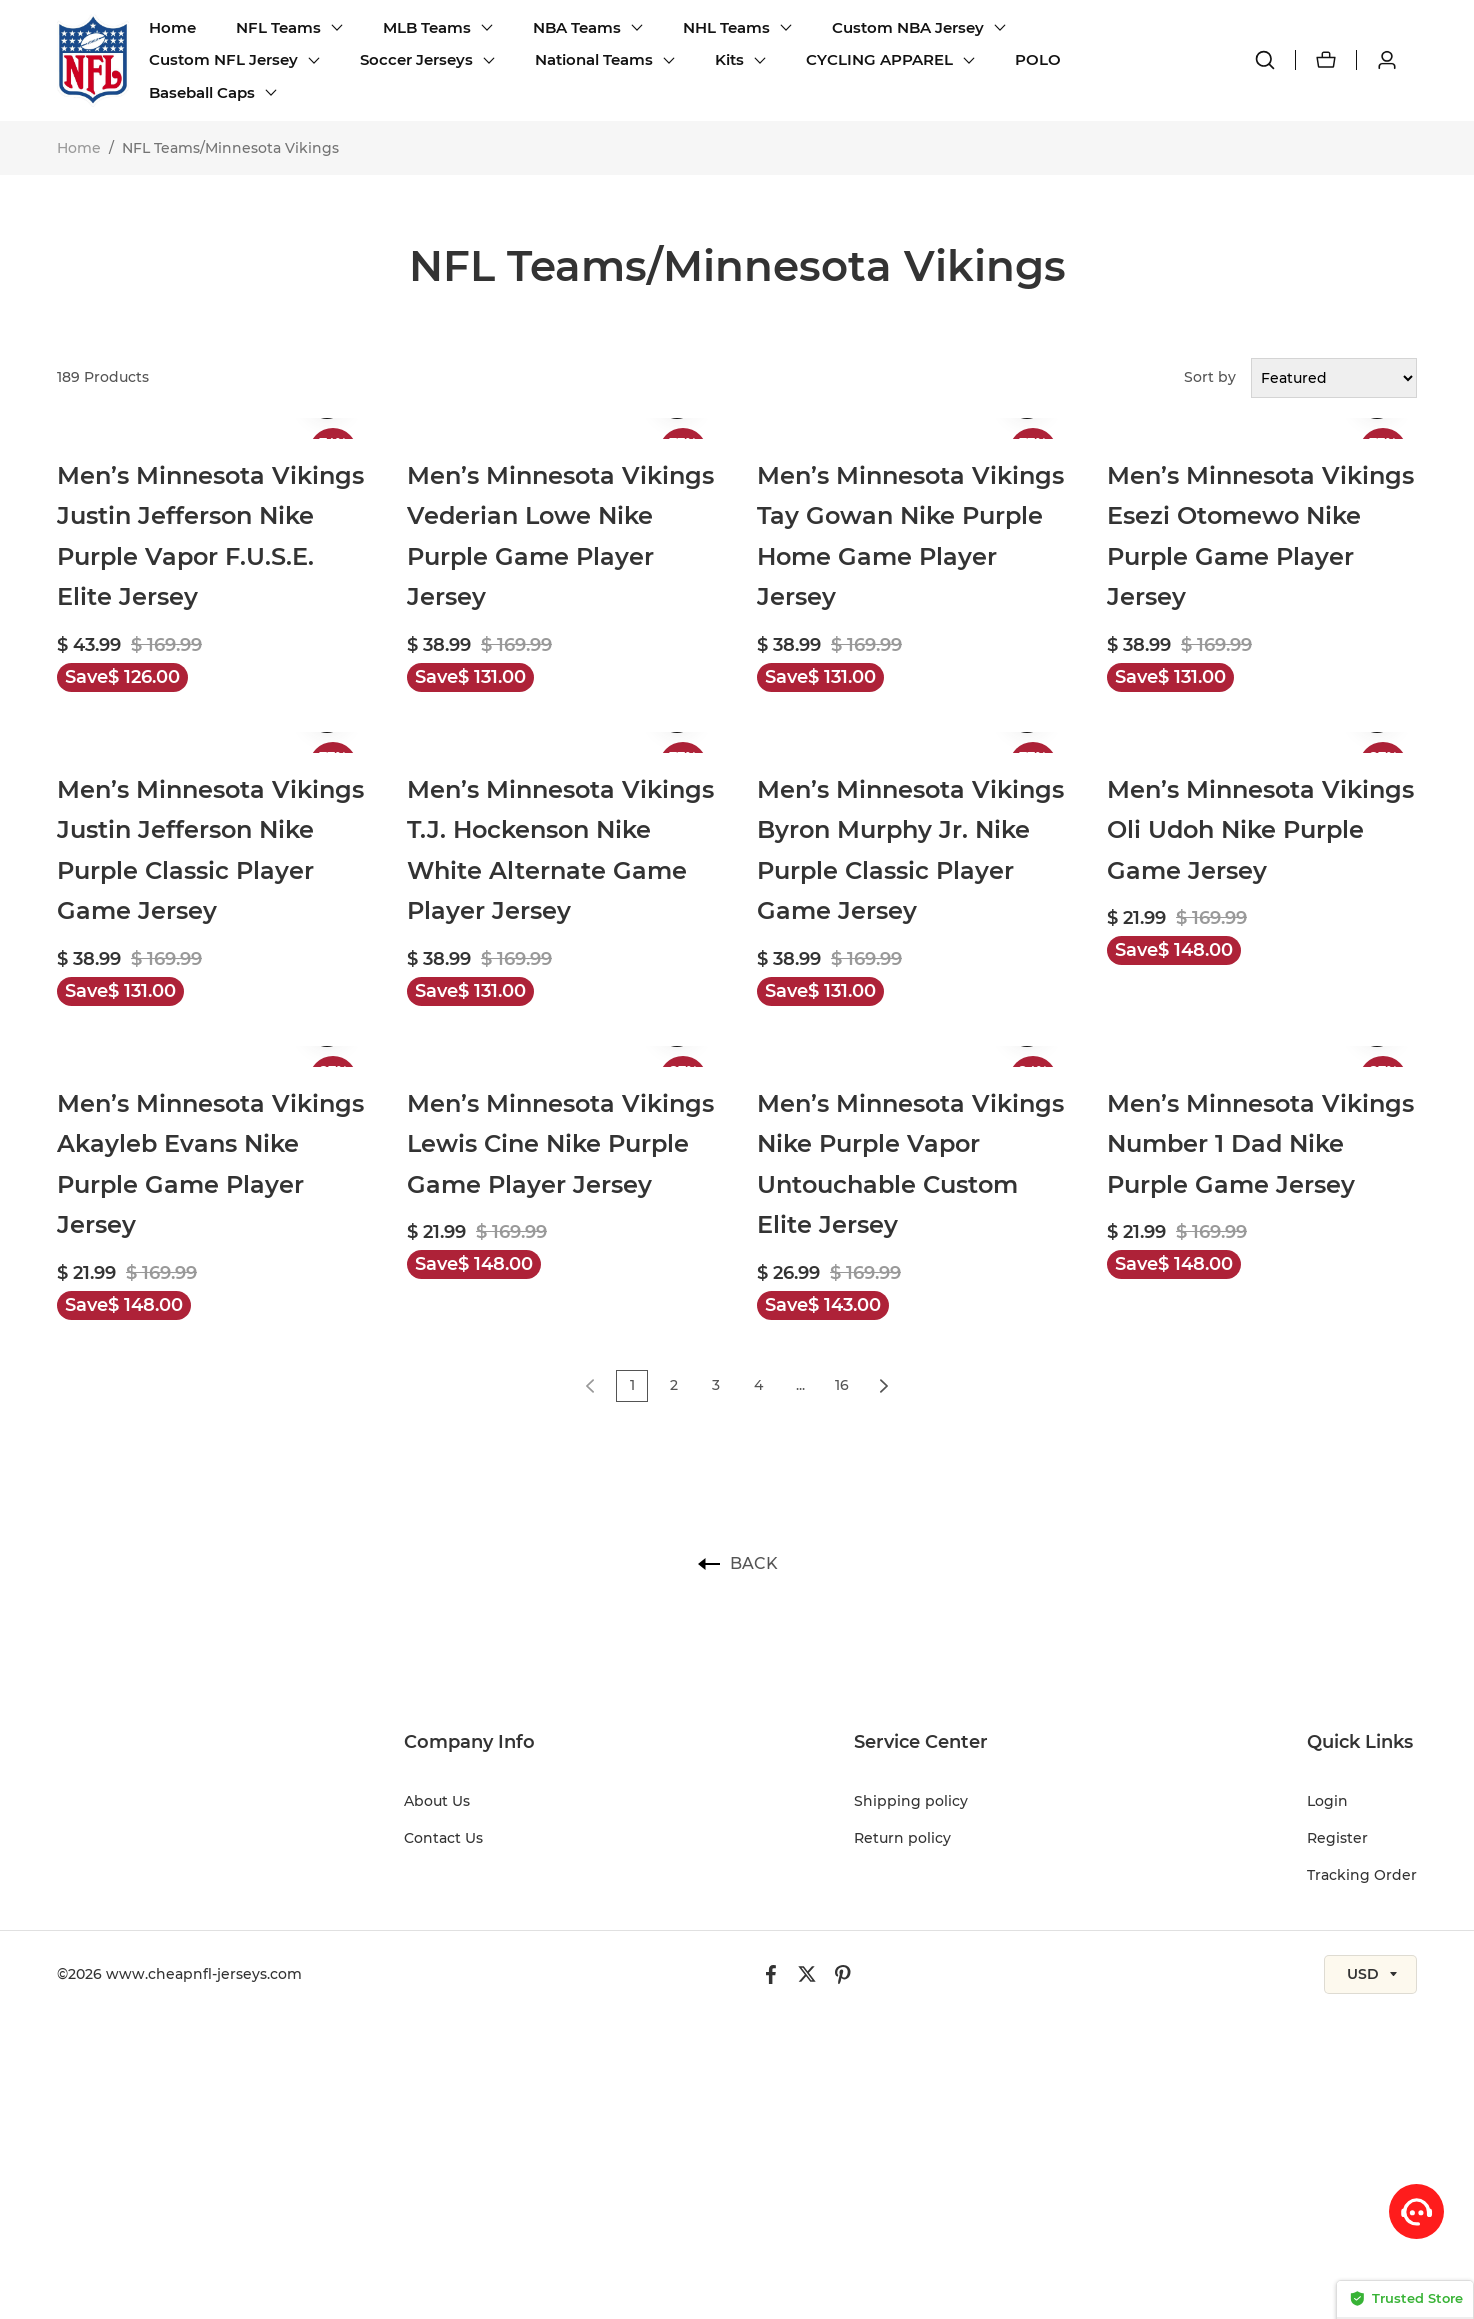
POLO (1038, 59)
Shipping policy (911, 1801)
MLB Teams (427, 27)
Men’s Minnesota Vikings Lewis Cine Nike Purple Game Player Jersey (560, 1144)
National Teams (594, 59)
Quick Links (1360, 1742)
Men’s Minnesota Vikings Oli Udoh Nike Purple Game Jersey (1260, 830)
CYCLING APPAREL (879, 59)
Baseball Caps (202, 92)
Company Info (469, 1742)
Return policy (902, 1838)
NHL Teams (726, 27)
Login (1327, 1801)
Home (172, 27)
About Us (437, 1801)
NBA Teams (577, 27)
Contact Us (443, 1838)
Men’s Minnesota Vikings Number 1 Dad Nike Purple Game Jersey (1260, 1144)
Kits (729, 59)
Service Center (921, 1742)
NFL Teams (278, 27)
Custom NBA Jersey (908, 27)
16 (842, 1385)
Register (1337, 1838)
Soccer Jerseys (416, 59)
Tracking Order (1362, 1875)
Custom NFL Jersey (223, 59)
